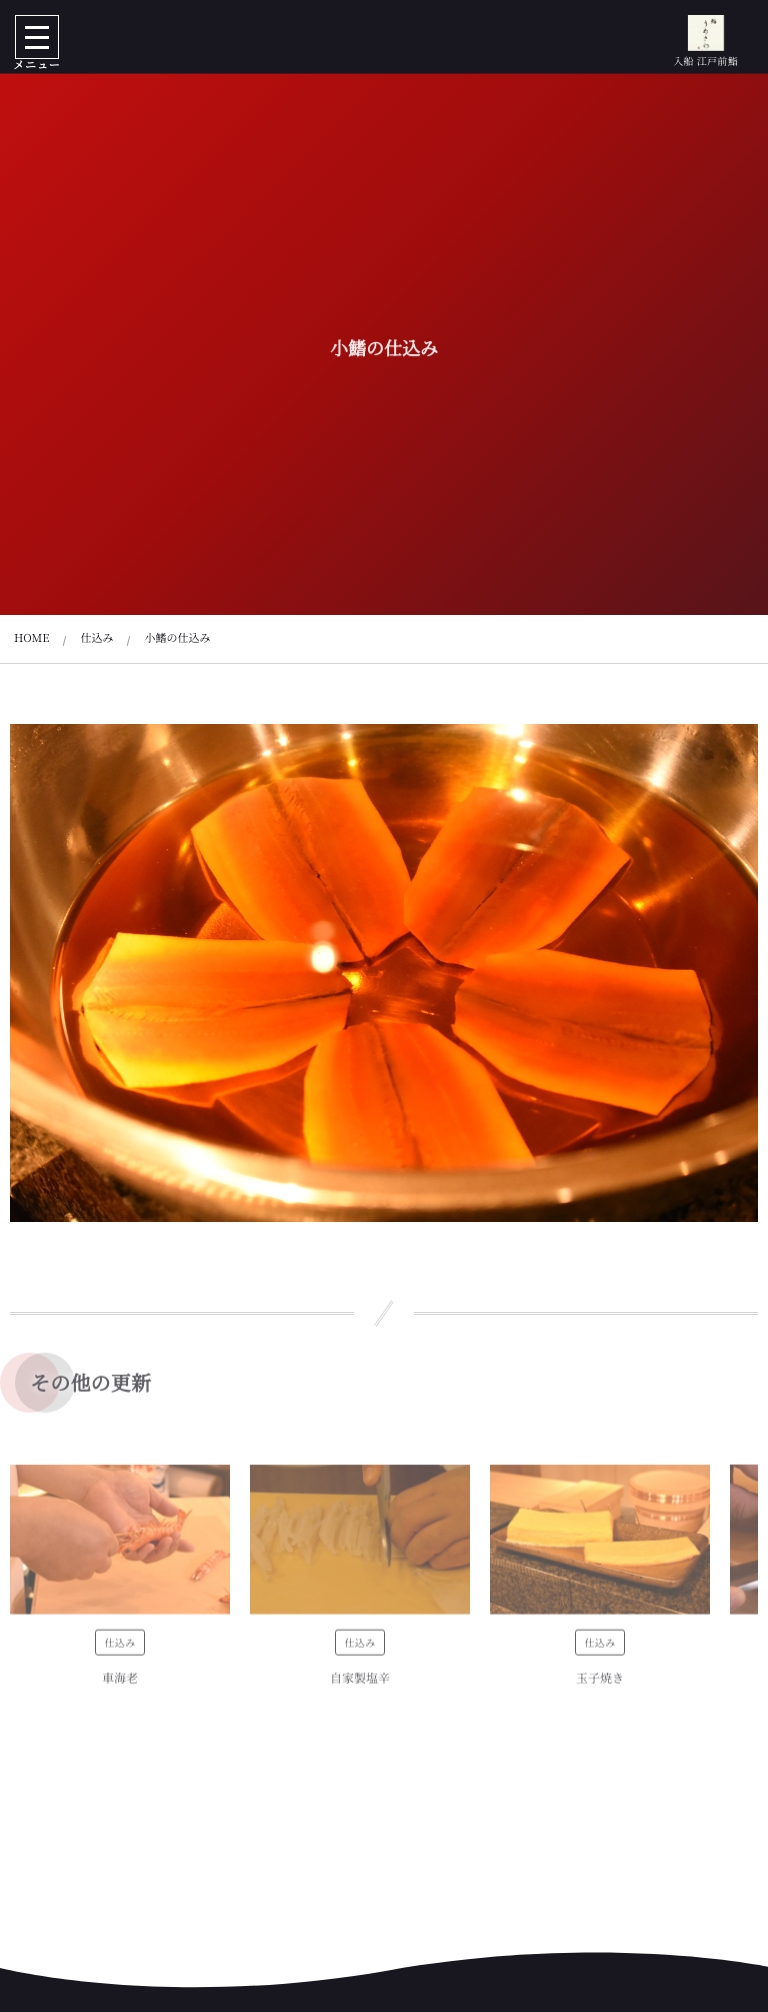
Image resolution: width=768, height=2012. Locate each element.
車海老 (120, 1685)
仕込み (119, 1649)
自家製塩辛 (360, 1685)
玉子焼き (600, 1685)
